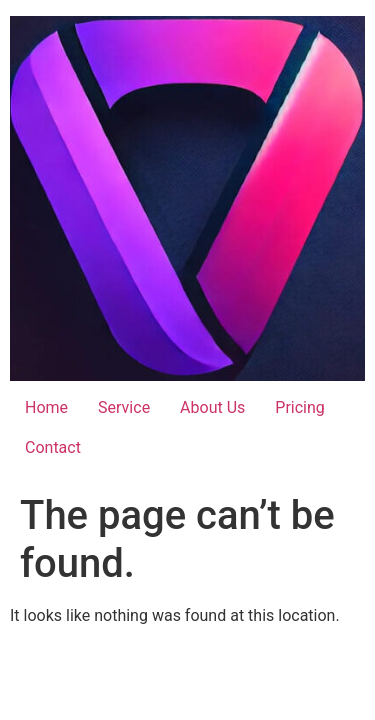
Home (46, 407)
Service (124, 407)
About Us (212, 407)
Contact (53, 447)
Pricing (300, 407)
